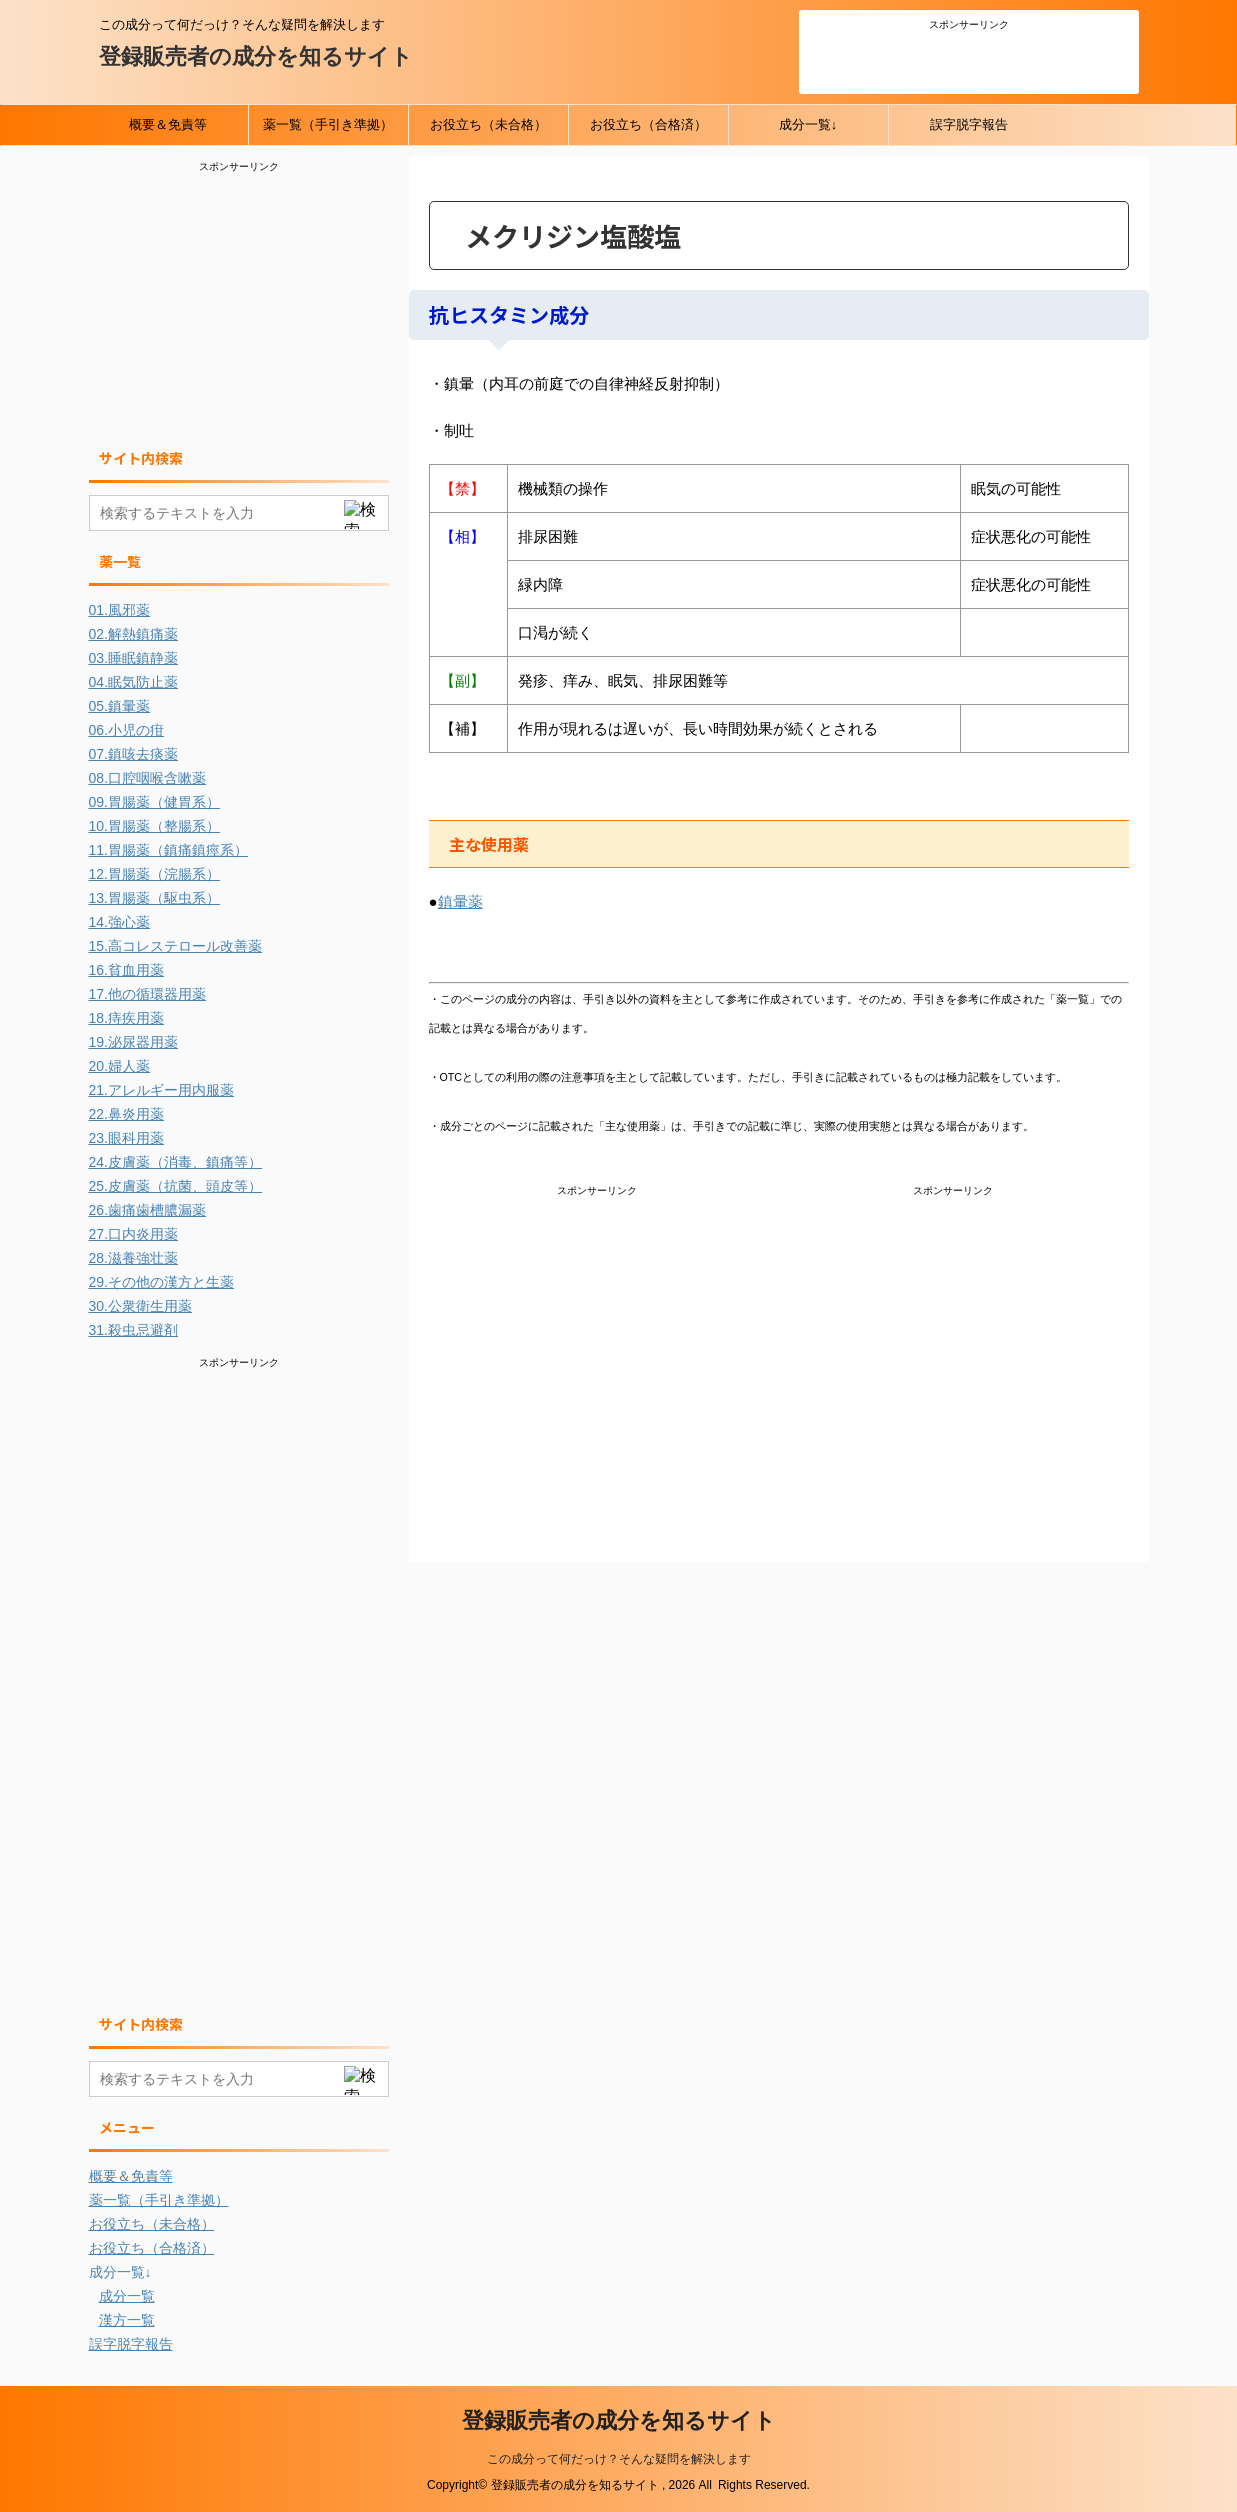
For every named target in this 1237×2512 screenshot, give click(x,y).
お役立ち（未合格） (488, 124)
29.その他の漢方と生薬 (161, 1282)
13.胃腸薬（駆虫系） (154, 898)
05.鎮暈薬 (119, 706)
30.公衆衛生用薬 (140, 1306)
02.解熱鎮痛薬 (133, 634)
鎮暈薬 (460, 901)
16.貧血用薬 (126, 970)
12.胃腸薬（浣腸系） (154, 874)
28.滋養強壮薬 (133, 1258)
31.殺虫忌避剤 (133, 1330)
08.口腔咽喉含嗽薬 (147, 778)
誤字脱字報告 (969, 124)
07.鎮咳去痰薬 (133, 754)
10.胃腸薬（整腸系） (154, 826)
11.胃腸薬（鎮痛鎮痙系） (168, 850)
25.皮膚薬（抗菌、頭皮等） (175, 1186)
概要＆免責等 (168, 124)
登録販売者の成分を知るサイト (256, 56)
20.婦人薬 (119, 1066)
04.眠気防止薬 (133, 682)
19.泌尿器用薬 (133, 1042)
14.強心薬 (119, 922)
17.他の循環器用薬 (147, 994)
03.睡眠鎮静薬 (133, 658)
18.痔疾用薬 (126, 1018)
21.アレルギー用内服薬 (161, 1090)
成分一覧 (127, 2296)
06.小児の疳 (126, 730)
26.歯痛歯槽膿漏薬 (147, 1210)
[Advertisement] (969, 59)
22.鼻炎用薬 (126, 1114)
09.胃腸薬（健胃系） (154, 802)
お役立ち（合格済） (648, 124)
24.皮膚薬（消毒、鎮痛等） (175, 1162)
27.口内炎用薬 (133, 1234)
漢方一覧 (127, 2320)
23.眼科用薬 (126, 1138)
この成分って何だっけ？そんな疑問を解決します (619, 2459)
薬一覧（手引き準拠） (328, 124)
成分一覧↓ (808, 124)
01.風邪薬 (119, 610)
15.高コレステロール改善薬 (175, 946)
